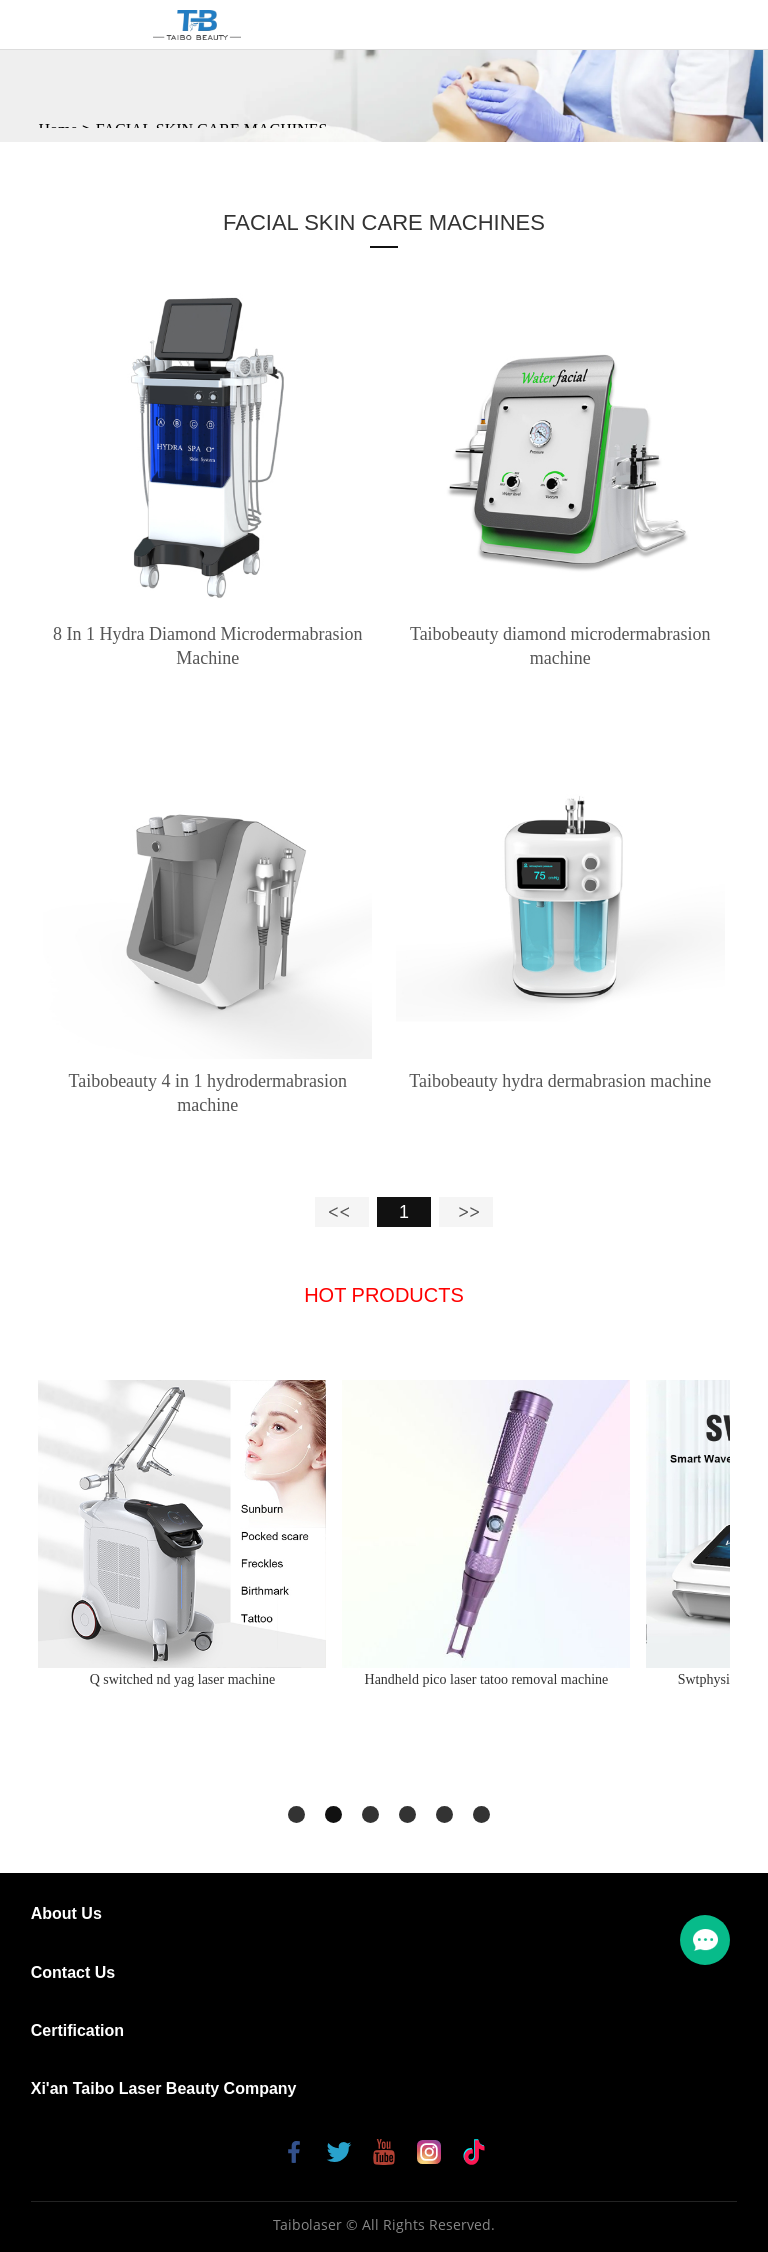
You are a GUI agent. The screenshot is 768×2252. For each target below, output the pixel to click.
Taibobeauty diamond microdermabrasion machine (560, 646)
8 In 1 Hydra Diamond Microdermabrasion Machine (207, 646)
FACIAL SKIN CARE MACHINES (384, 222)
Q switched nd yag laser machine (182, 1679)
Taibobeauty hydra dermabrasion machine (560, 1081)
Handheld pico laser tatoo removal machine (487, 1679)
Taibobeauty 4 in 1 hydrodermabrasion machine (207, 1093)
